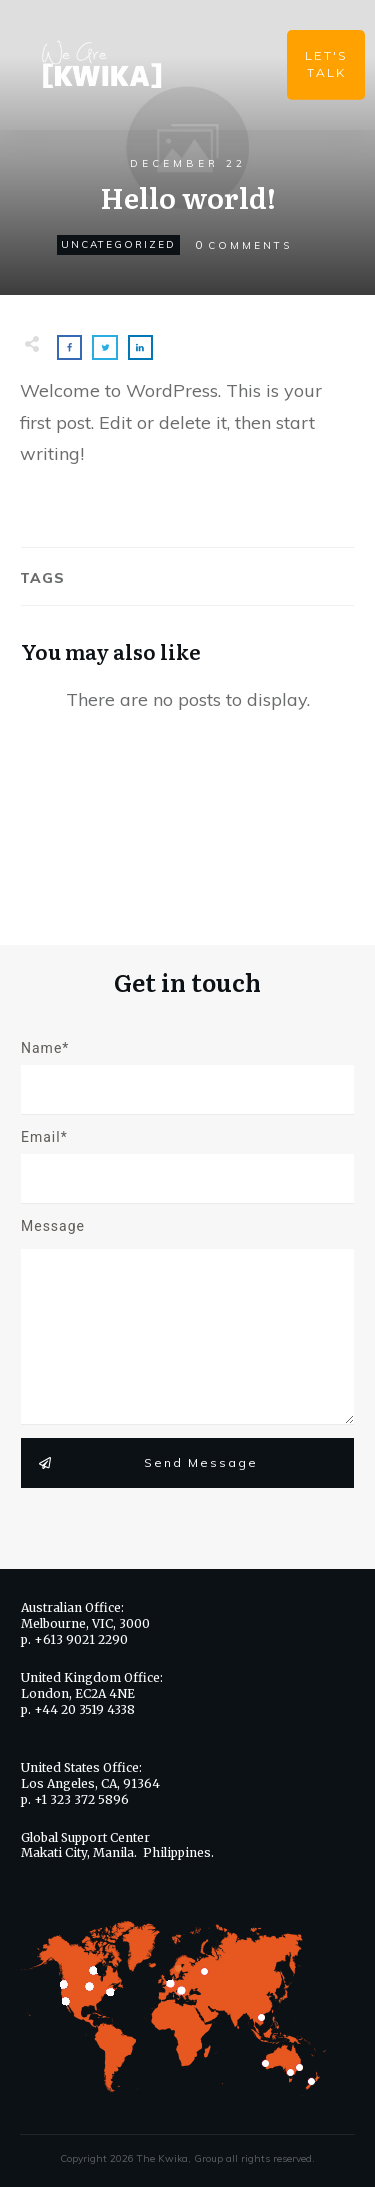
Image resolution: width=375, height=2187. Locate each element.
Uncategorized (118, 244)
